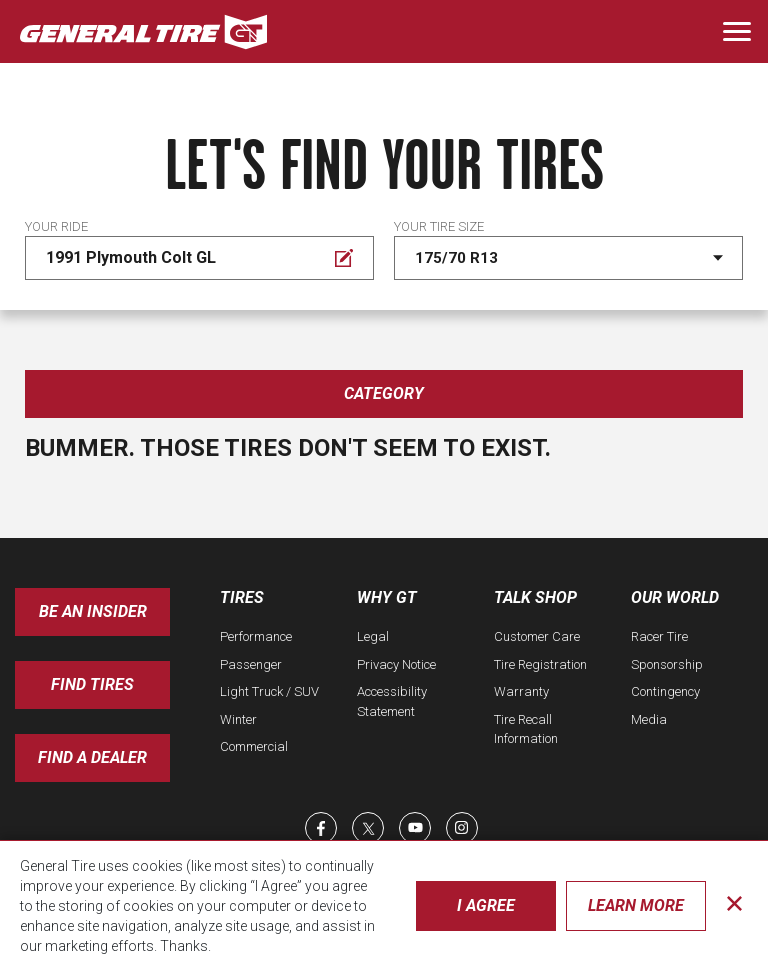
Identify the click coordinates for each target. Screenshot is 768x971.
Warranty (521, 691)
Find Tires (92, 684)
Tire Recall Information (526, 729)
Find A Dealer (92, 757)
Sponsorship (667, 664)
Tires (242, 597)
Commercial (254, 746)
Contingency (665, 691)
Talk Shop (535, 597)
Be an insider (93, 611)
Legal (373, 636)
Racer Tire (659, 636)
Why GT (387, 597)
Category (384, 393)
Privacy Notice (396, 664)
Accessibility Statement (392, 701)
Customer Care (537, 636)
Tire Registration (540, 664)
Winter (238, 719)
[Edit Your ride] (199, 258)
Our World (675, 597)
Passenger (251, 664)
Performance (256, 636)
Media (649, 719)
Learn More (636, 905)
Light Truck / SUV (269, 691)
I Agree (486, 905)
